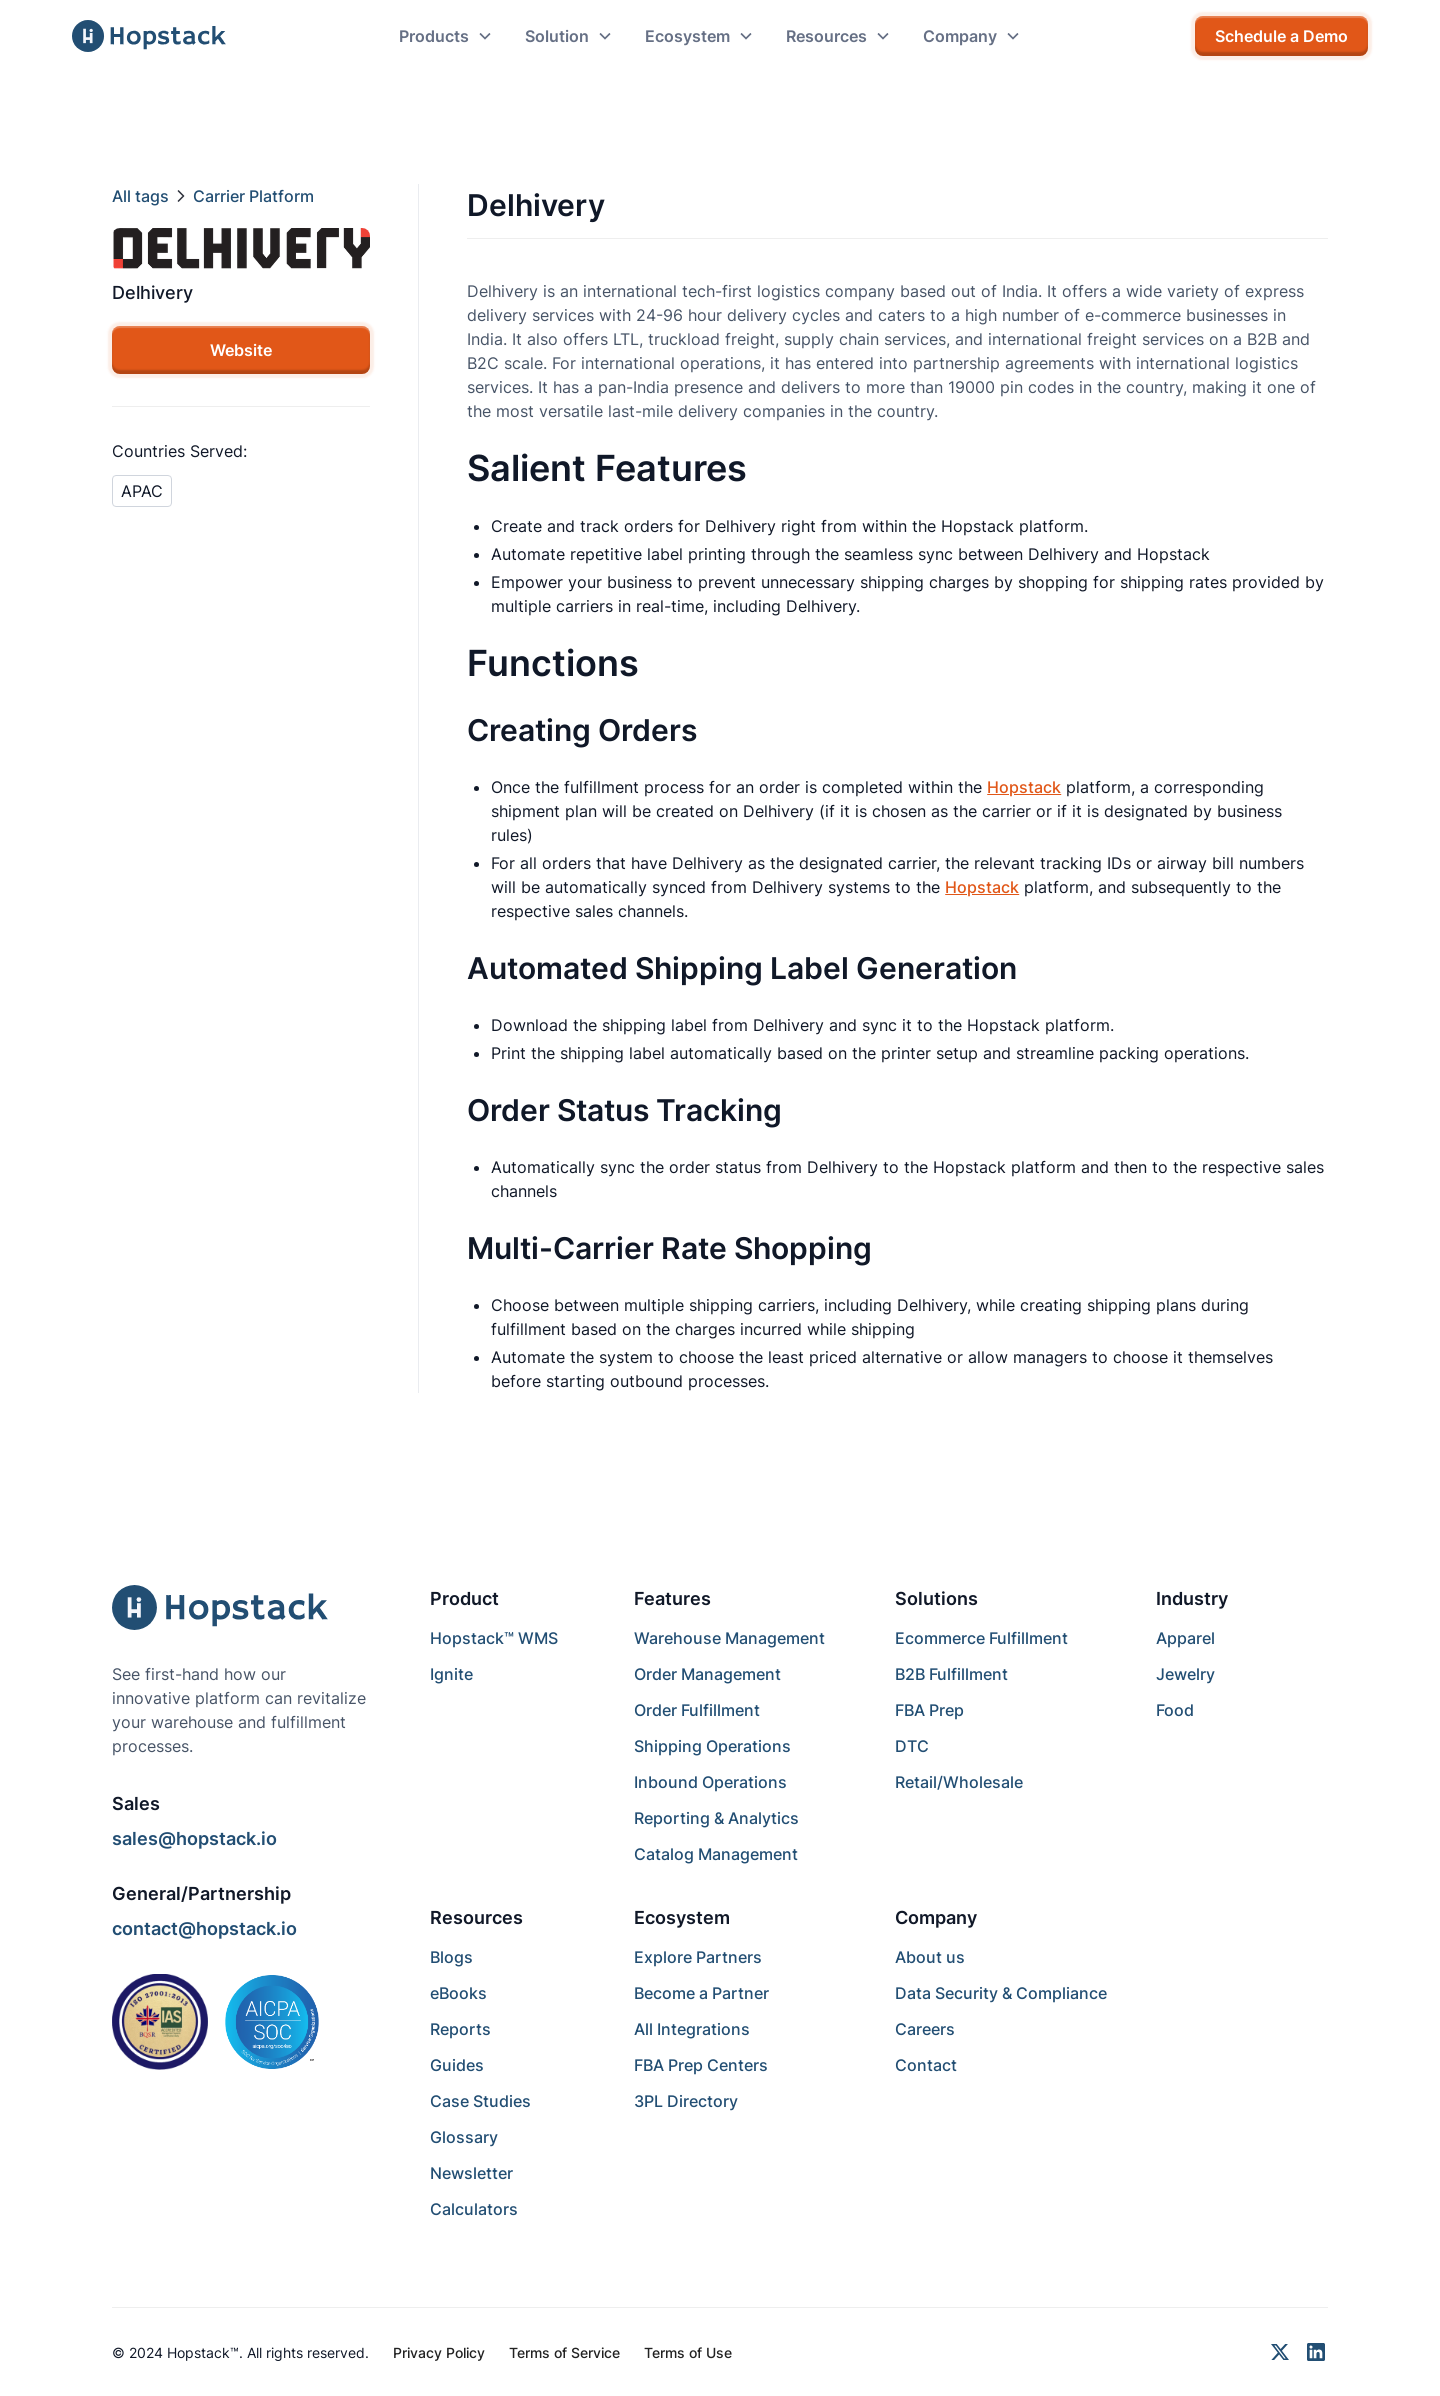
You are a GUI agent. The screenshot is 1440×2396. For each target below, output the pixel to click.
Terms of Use (688, 2352)
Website (241, 350)
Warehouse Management (729, 1638)
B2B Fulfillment (951, 1674)
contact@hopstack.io (204, 1928)
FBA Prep (929, 1710)
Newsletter (471, 2173)
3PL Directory (686, 2101)
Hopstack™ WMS (494, 1638)
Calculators (474, 2209)
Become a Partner (701, 1993)
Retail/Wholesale (959, 1782)
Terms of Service (564, 2352)
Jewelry (1185, 1674)
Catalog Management (716, 1854)
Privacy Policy (439, 2352)
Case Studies (480, 2101)
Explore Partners (698, 1957)
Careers (925, 2029)
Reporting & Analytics (716, 1818)
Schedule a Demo (1281, 36)
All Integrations (692, 2029)
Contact (926, 2065)
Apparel (1185, 1638)
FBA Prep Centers (701, 2065)
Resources (476, 1917)
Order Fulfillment (697, 1710)
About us (930, 1957)
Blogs (451, 1957)
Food (1175, 1710)
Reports (460, 2029)
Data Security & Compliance (1001, 1993)
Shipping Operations (712, 1746)
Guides (457, 2065)
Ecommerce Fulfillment (981, 1638)
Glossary (464, 2137)
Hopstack (1024, 787)
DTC (912, 1746)
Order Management (707, 1674)
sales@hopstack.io (194, 1838)
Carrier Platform (253, 196)
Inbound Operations (710, 1782)
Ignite (451, 1674)
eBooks (458, 1993)
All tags (140, 196)
